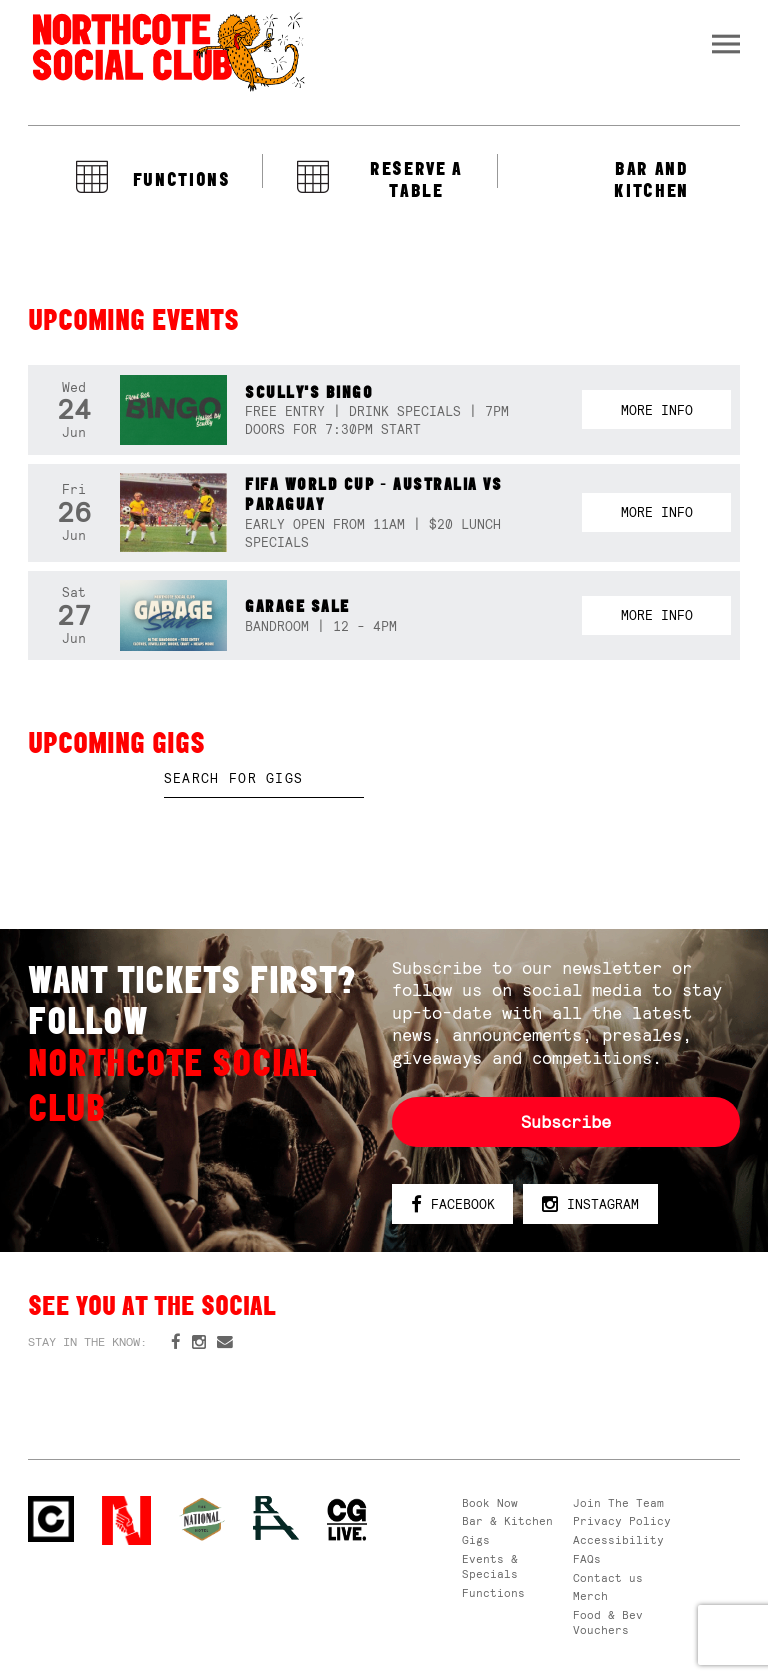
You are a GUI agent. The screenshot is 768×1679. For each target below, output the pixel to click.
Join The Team (618, 1503)
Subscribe (566, 1122)
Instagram (590, 1205)
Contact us (608, 1578)
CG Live (347, 1520)
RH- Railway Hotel (276, 1518)
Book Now (490, 1503)
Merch (590, 1596)
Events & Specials (490, 1566)
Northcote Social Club (167, 51)
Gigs (476, 1540)
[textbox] (264, 779)
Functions (493, 1593)
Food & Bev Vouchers (608, 1622)
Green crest (202, 1519)
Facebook (453, 1205)
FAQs (587, 1559)
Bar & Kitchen (507, 1521)
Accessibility (618, 1540)
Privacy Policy (622, 1521)
